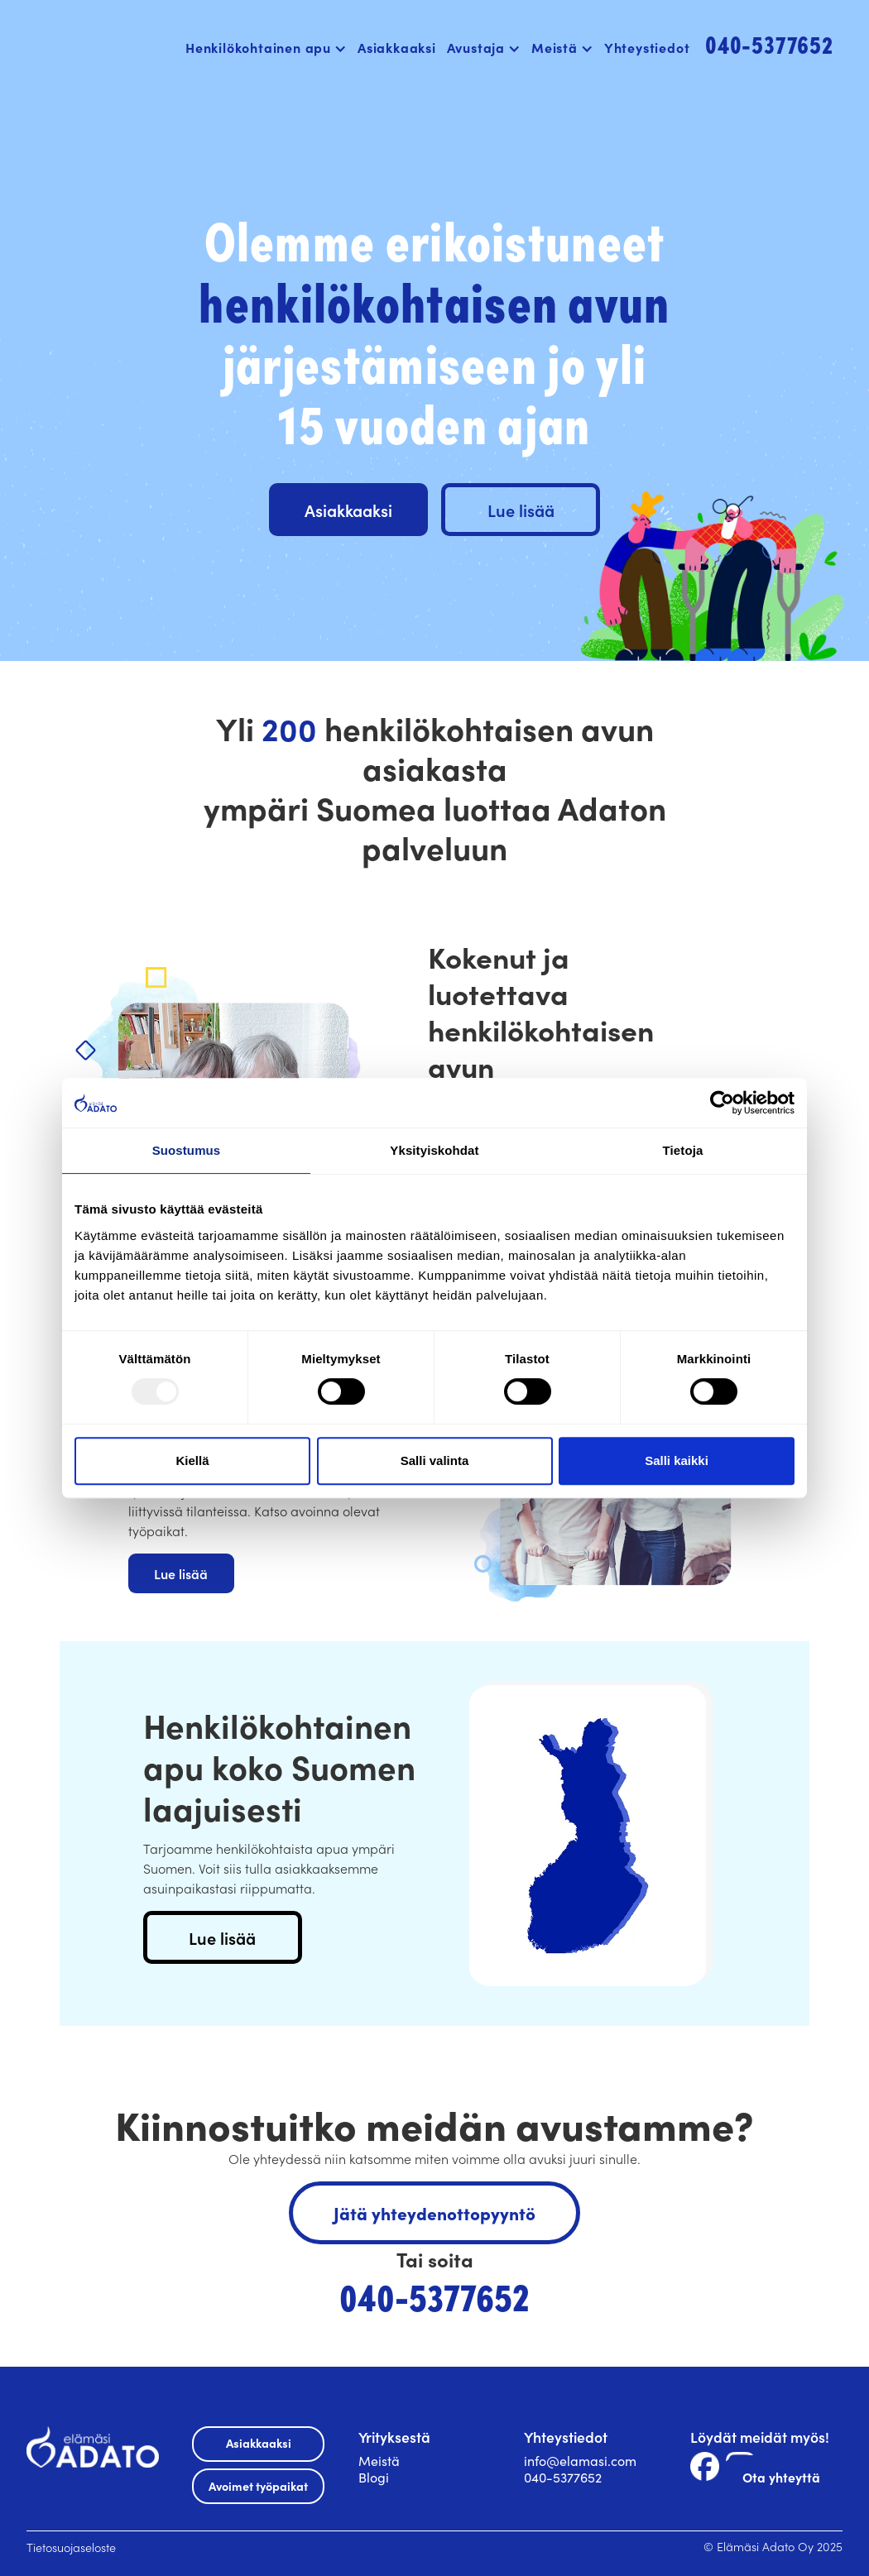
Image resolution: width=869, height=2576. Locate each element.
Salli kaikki (676, 1460)
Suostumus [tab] (186, 1150)
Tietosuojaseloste (71, 2547)
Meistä (379, 2460)
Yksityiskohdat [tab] (434, 1150)
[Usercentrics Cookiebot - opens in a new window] (722, 1102)
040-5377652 (563, 2476)
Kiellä (192, 1460)
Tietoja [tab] (683, 1150)
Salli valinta (435, 1460)
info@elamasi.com (580, 2460)
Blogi (373, 2476)
